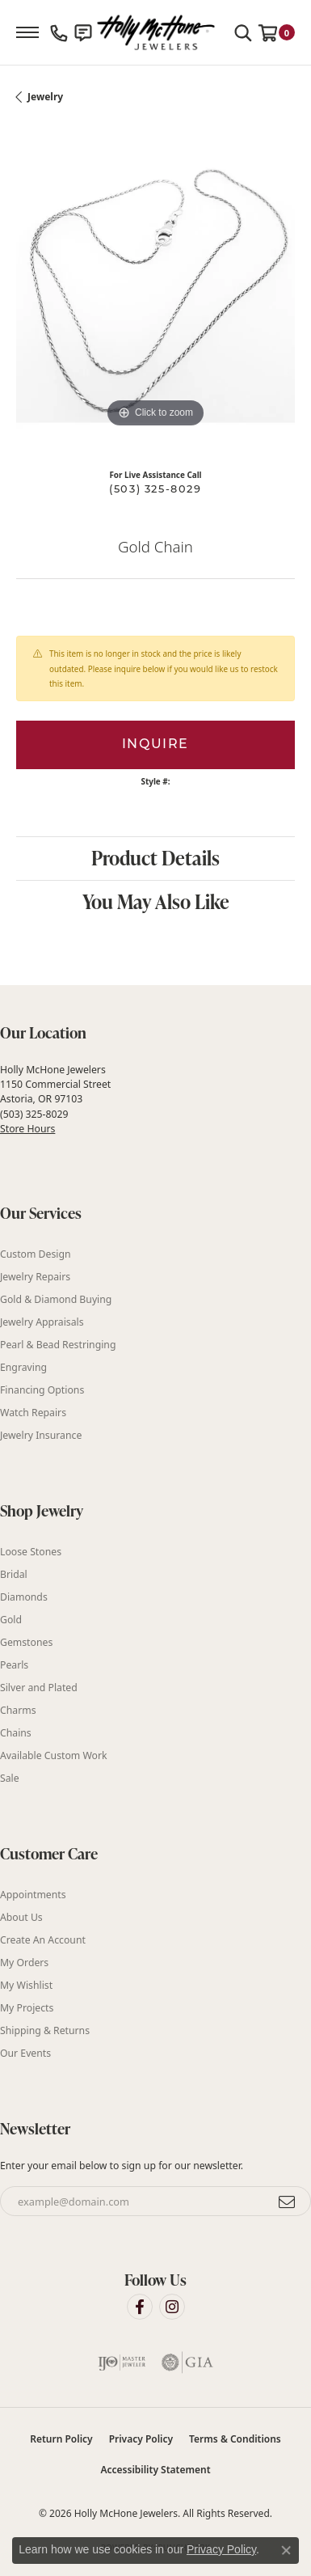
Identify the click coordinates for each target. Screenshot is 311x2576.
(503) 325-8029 (155, 489)
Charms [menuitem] (18, 1710)
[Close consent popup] (286, 2550)
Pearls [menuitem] (14, 1665)
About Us (21, 1917)
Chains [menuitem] (16, 1733)
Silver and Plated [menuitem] (39, 1687)
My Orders (24, 1962)
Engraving (23, 1367)
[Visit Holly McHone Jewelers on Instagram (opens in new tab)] (172, 2307)
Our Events (25, 2053)
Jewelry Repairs (35, 1277)
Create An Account (43, 1940)
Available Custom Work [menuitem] (53, 1755)
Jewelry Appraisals (42, 1322)
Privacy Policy (141, 2439)
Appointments (33, 1894)
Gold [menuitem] (11, 1619)
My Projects (26, 2008)
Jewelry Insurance (41, 1435)
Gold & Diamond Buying (55, 1299)
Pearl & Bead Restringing (58, 1344)
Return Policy (61, 2439)
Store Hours (27, 1129)
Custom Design (35, 1254)
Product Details (155, 857)
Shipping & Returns (45, 2030)
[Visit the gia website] (187, 2362)
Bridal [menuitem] (13, 1574)
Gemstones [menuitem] (26, 1642)
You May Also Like (155, 901)
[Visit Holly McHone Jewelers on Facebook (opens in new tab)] (140, 2307)
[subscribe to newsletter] (287, 2201)
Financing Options (42, 1390)
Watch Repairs (33, 1412)
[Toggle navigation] (27, 32)
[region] (155, 292)
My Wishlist (26, 1985)
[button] (243, 32)
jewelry (45, 97)
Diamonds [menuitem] (24, 1597)
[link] (59, 32)
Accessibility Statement (155, 2470)
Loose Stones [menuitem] (30, 1552)
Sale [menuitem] (9, 1778)
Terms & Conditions (235, 2439)
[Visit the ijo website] (122, 2362)
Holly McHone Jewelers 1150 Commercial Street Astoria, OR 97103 (55, 1099)
